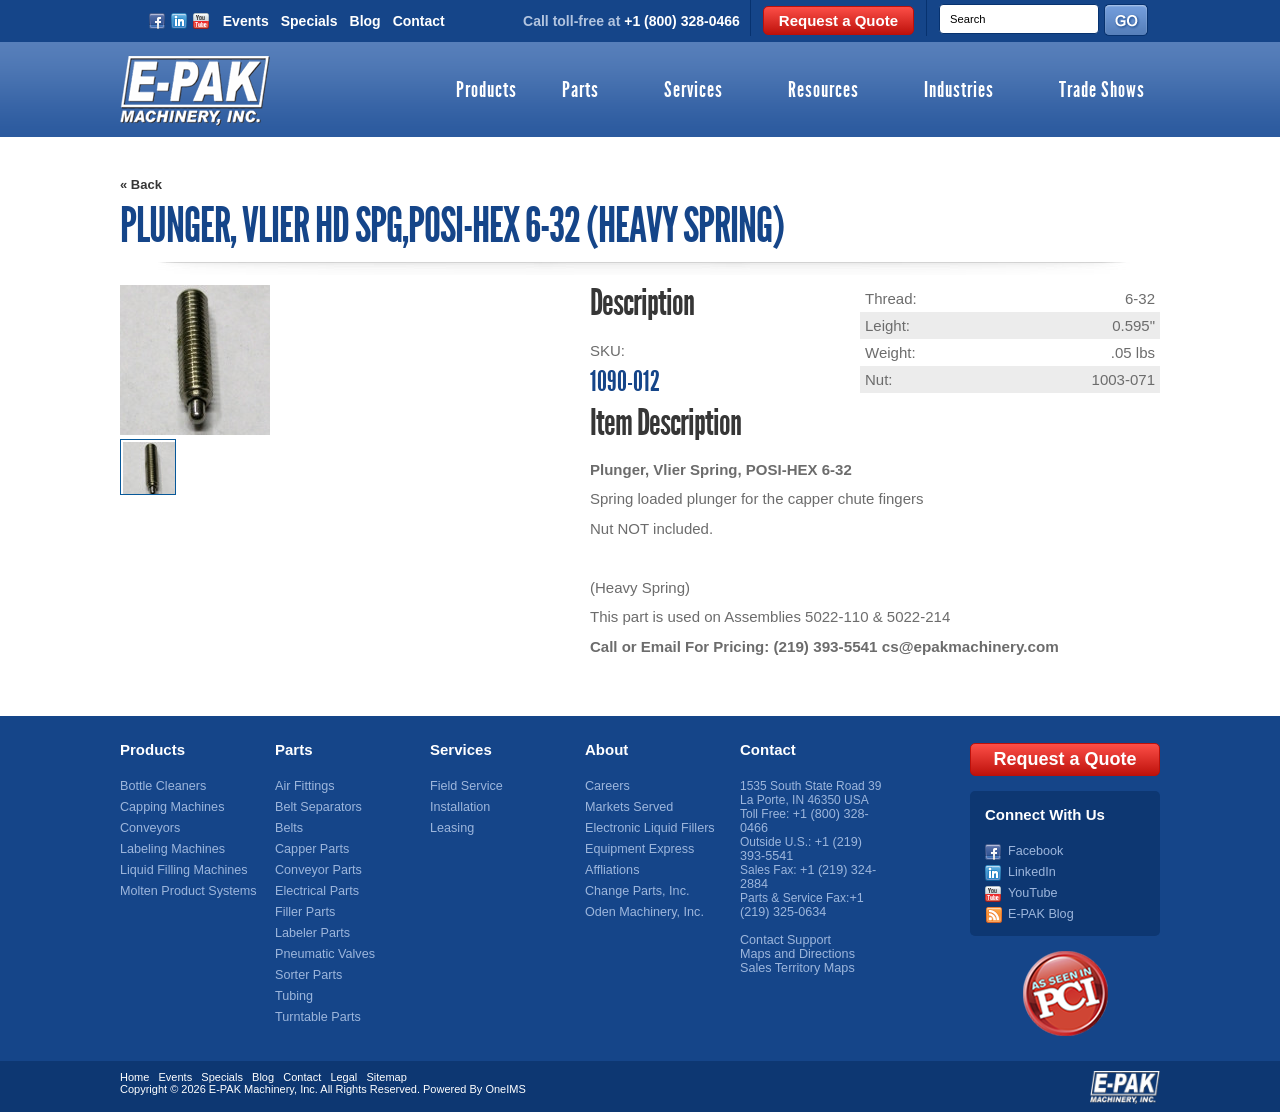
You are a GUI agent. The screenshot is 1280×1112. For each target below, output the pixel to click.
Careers (606, 786)
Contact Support (783, 940)
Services (693, 91)
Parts (580, 91)
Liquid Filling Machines (180, 870)
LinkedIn (1030, 870)
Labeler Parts (310, 933)
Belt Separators (316, 807)
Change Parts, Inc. (634, 891)
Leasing (451, 828)
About (606, 749)
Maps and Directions (794, 954)
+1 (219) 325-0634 (801, 905)
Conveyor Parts (316, 870)
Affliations (611, 870)
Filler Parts (303, 912)
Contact (419, 21)
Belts (288, 828)
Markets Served (627, 807)
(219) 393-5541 (824, 646)
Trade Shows (1102, 91)
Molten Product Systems (185, 891)
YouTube (1031, 891)
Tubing (293, 996)
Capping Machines (169, 807)
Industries (959, 91)
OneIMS (505, 1087)
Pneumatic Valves (322, 954)
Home (134, 1075)
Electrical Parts (315, 891)
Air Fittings (303, 786)
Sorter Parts (307, 975)
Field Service (464, 786)
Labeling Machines (170, 849)
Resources (823, 91)
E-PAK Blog (1039, 912)
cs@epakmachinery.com (967, 646)
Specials (309, 21)
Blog (365, 21)
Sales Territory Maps (794, 968)
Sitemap (386, 1075)
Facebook (1034, 849)
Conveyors (148, 828)
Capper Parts (310, 849)
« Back (141, 184)
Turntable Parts (316, 1017)
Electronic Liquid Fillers (646, 828)
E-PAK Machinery (251, 1087)
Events (246, 21)
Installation (458, 807)
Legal (343, 1075)
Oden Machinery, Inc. (641, 912)
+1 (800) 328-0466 (682, 21)
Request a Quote (838, 20)
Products (486, 91)
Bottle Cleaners (161, 786)
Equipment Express (637, 849)
